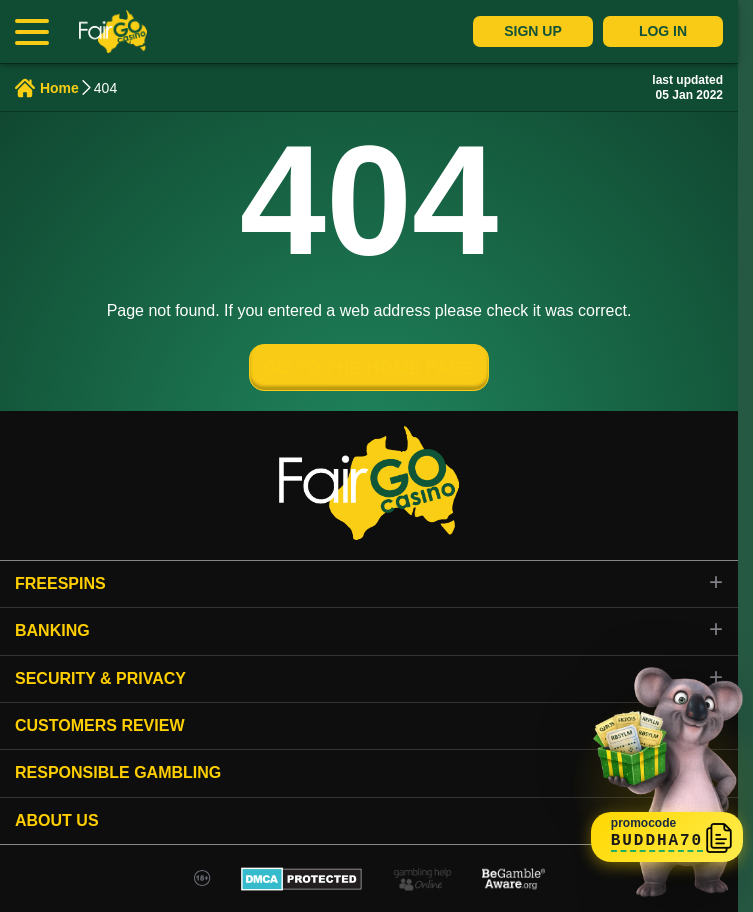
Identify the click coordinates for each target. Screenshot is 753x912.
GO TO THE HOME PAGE (369, 368)
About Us (57, 820)
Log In (663, 31)
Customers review (100, 725)
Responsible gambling (118, 772)
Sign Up (533, 31)
